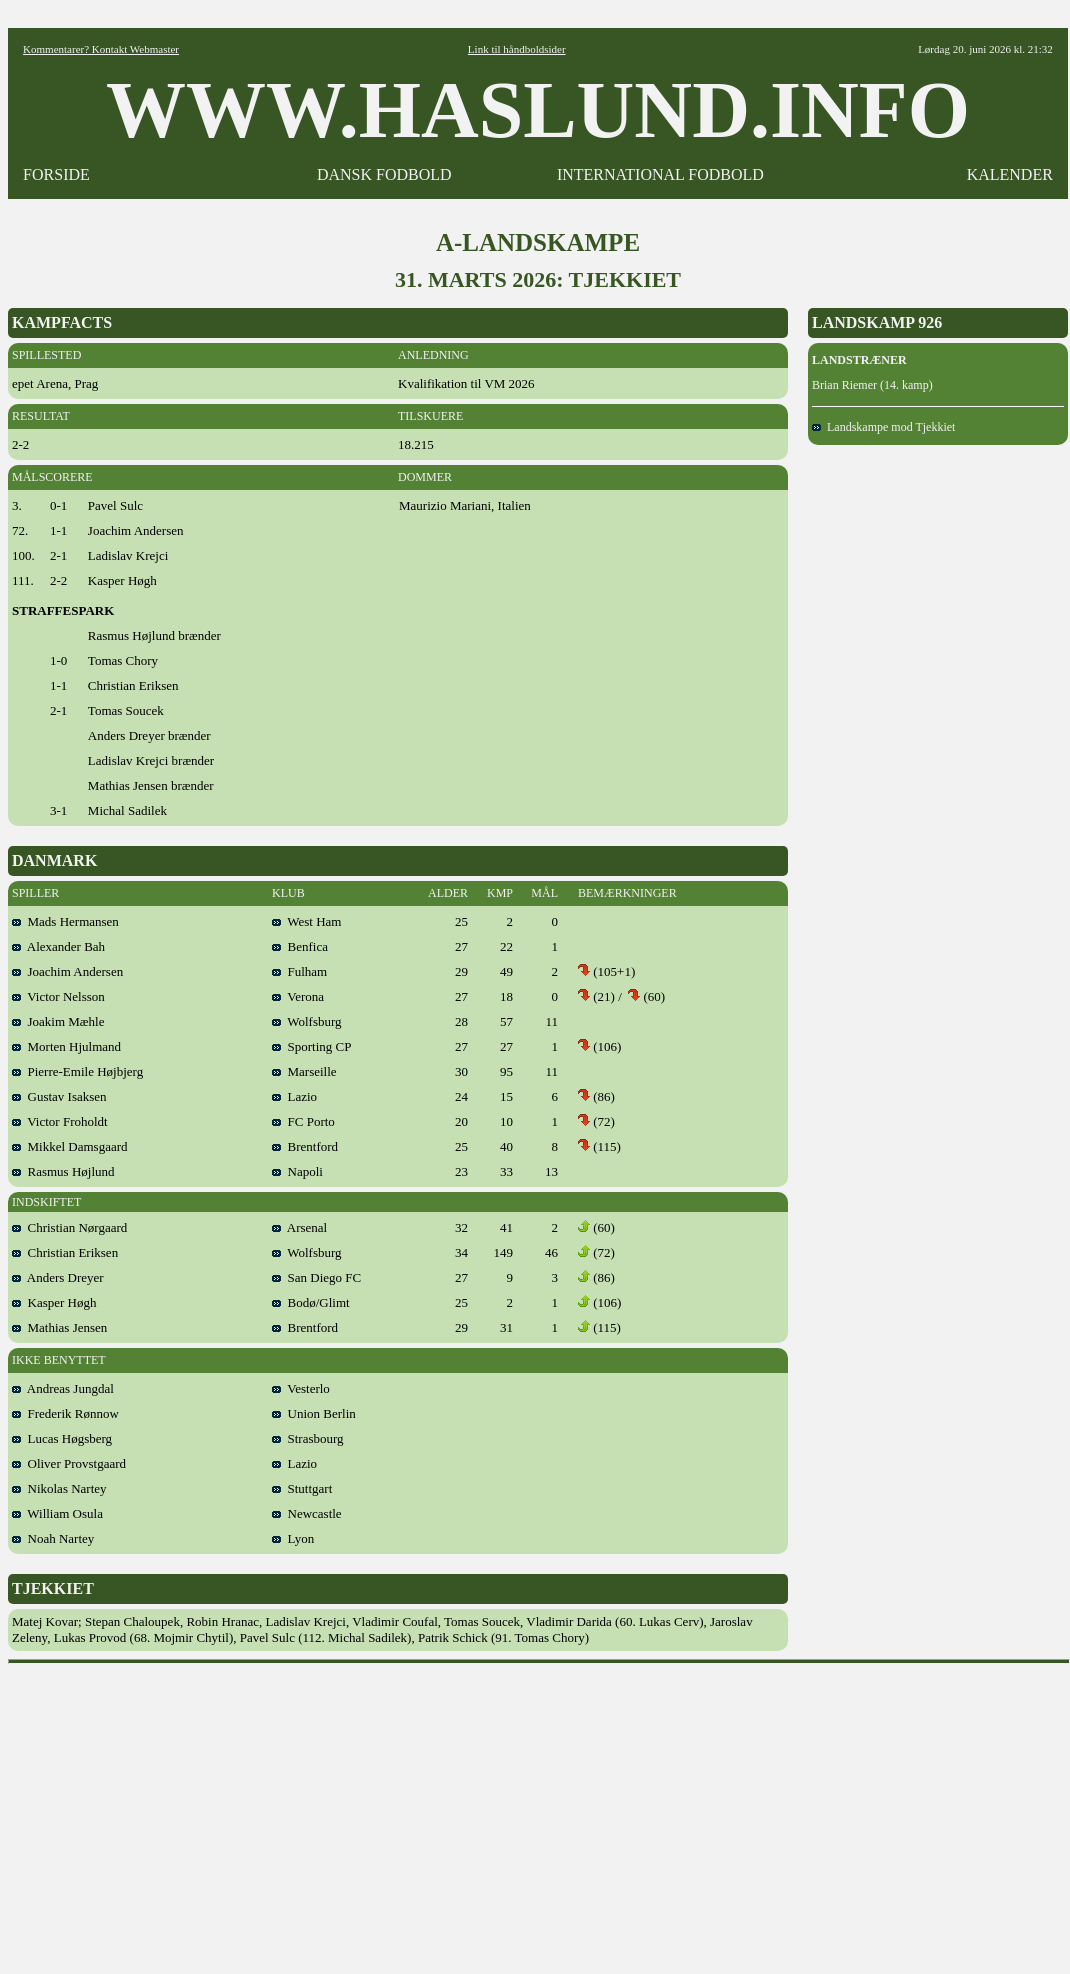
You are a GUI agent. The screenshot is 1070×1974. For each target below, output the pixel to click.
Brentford (305, 1146)
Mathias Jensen (59, 1327)
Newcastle (307, 1513)
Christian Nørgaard (69, 1227)
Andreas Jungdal (63, 1388)
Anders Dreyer (58, 1277)
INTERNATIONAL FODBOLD (660, 174)
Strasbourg (308, 1438)
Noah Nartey (53, 1538)
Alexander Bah (58, 946)
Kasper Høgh (54, 1302)
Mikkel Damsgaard (70, 1146)
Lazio (294, 1096)
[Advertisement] (539, 1812)
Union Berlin (314, 1413)
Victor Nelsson (58, 996)
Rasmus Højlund (63, 1171)
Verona (298, 996)
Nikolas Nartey (59, 1488)
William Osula (57, 1513)
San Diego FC (316, 1277)
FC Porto (303, 1121)
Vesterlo (301, 1388)
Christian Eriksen (65, 1252)
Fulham (299, 971)
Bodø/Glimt (311, 1302)
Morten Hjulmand (66, 1046)
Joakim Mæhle (58, 1021)
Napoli (297, 1171)
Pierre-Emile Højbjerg (77, 1071)
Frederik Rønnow (65, 1413)
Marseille (304, 1071)
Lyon (293, 1538)
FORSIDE (56, 174)
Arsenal (299, 1227)
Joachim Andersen (67, 971)
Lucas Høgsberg (62, 1438)
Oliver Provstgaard (69, 1463)
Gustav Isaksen (59, 1096)
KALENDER (1010, 174)
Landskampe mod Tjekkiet (883, 427)
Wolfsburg (307, 1021)
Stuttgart (302, 1488)
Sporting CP (311, 1046)
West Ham (306, 921)
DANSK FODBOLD (384, 174)
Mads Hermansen (65, 921)
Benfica (300, 946)
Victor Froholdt (60, 1121)
